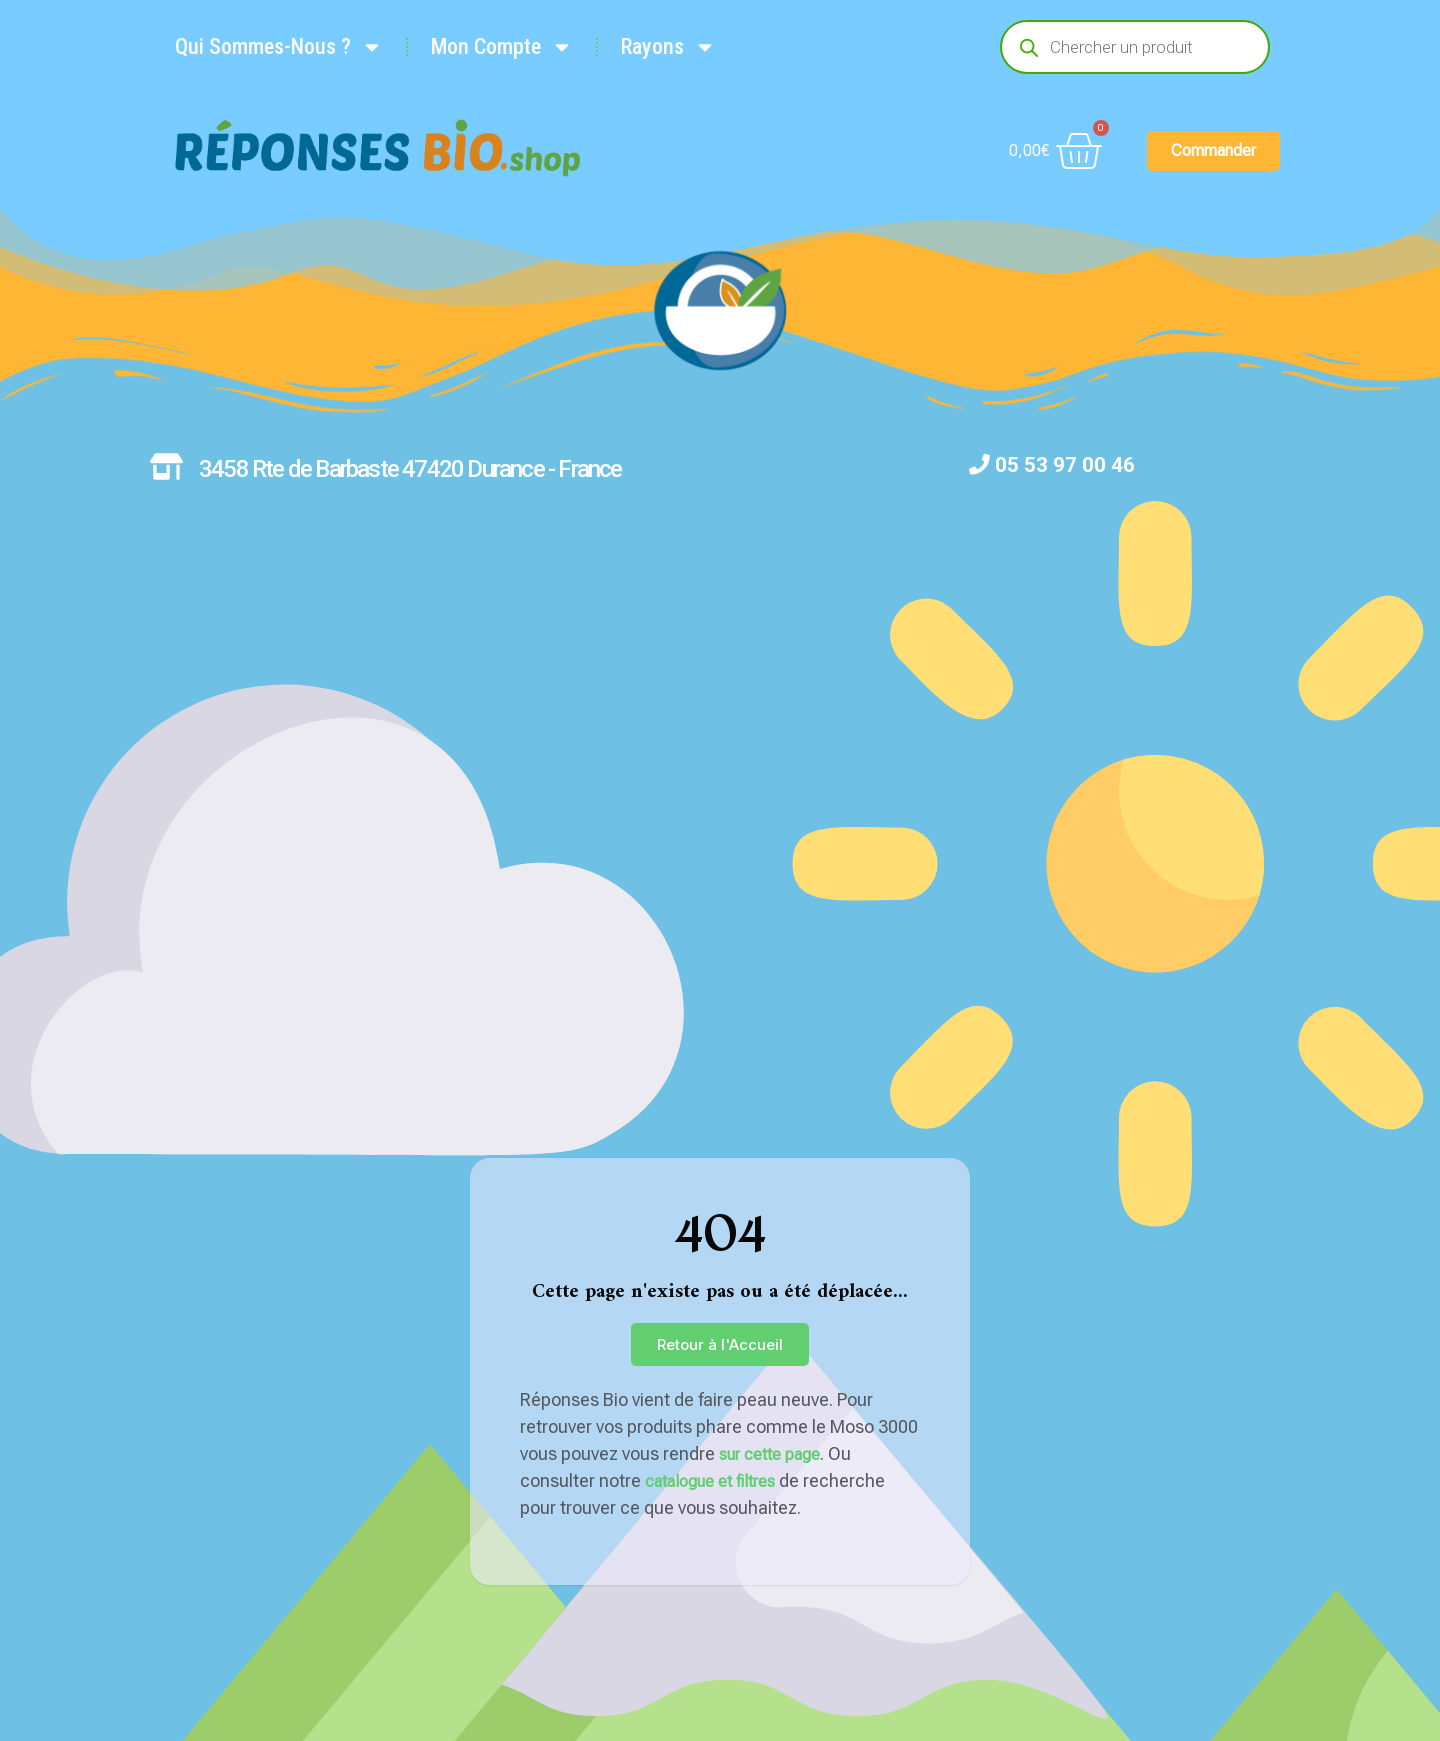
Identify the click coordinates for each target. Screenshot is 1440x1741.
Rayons (668, 47)
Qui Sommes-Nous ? (279, 47)
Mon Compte (502, 47)
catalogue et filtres (710, 1481)
